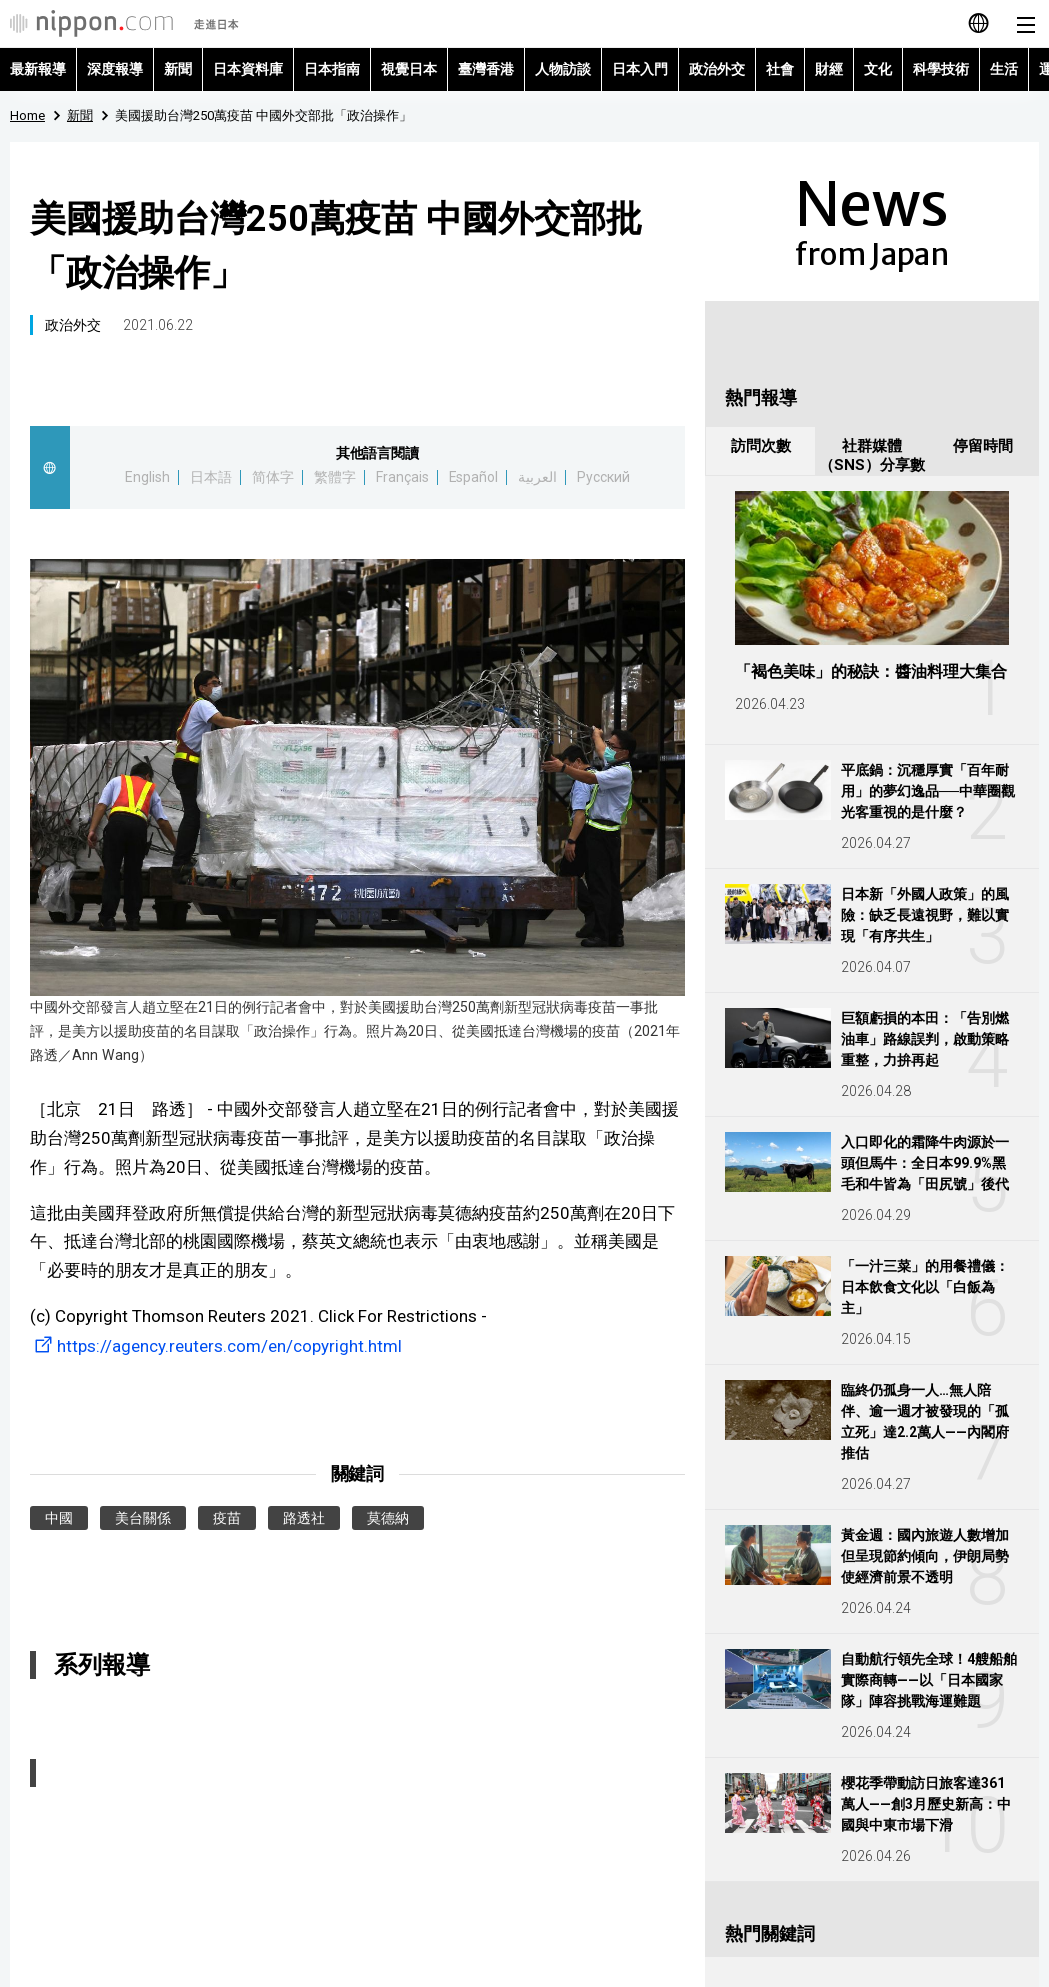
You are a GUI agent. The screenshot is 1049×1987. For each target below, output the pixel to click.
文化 (878, 69)
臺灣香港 (486, 69)
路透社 (304, 1518)
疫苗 (227, 1518)
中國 (59, 1518)
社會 (780, 69)
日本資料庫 (248, 69)
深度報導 (115, 69)
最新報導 (38, 69)
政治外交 (717, 69)
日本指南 (332, 69)
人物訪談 (563, 69)
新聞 (178, 69)
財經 (829, 69)
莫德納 (388, 1518)
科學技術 (941, 69)
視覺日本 (409, 69)
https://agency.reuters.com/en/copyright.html (216, 1346)
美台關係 (143, 1518)
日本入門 (640, 69)
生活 (1004, 69)
